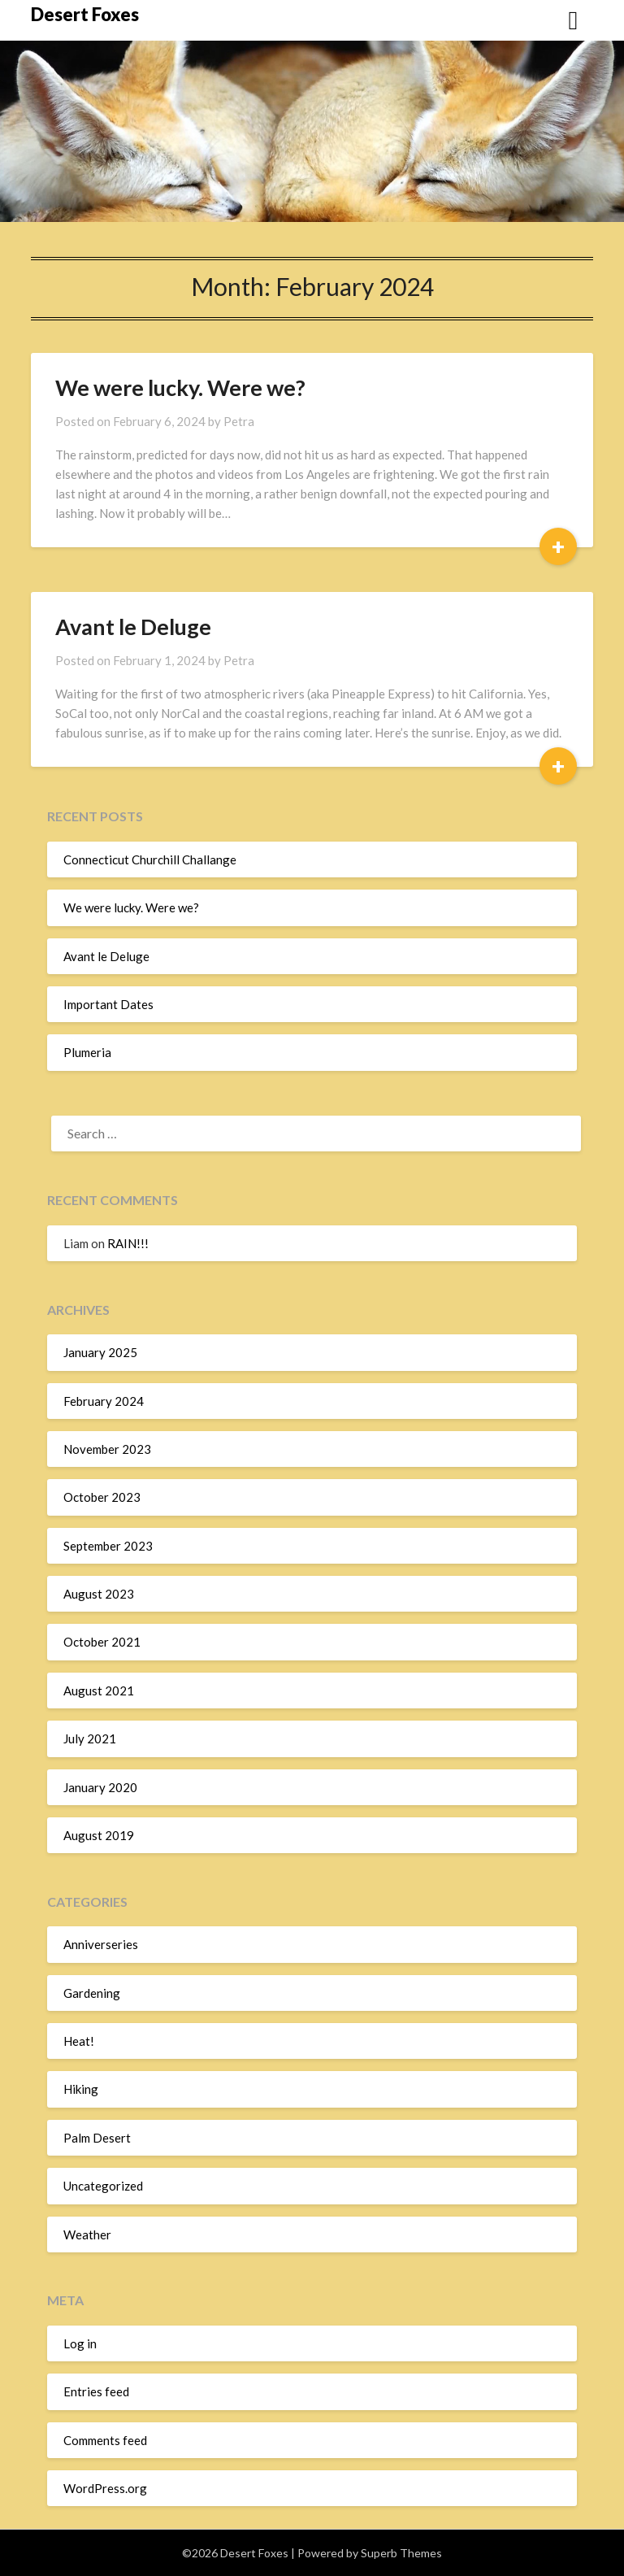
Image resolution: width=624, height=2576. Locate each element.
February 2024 (103, 1401)
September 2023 (108, 1545)
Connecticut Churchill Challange (149, 859)
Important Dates (108, 1004)
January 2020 (100, 1787)
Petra (238, 421)
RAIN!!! (128, 1243)
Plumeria (87, 1052)
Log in (80, 2343)
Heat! (78, 2041)
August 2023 (98, 1593)
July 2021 (89, 1738)
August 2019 (98, 1835)
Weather (87, 2234)
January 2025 (100, 1352)
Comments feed (105, 2440)
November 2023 (107, 1449)
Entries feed (96, 2391)
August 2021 (98, 1690)
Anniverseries (100, 1944)
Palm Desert (97, 2137)
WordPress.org (105, 2488)
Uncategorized (103, 2185)
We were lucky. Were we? (180, 387)
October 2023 (102, 1497)
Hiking (80, 2089)
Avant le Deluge (133, 626)
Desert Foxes (85, 14)
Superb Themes (401, 2553)
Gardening (91, 1993)
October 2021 (102, 1641)
